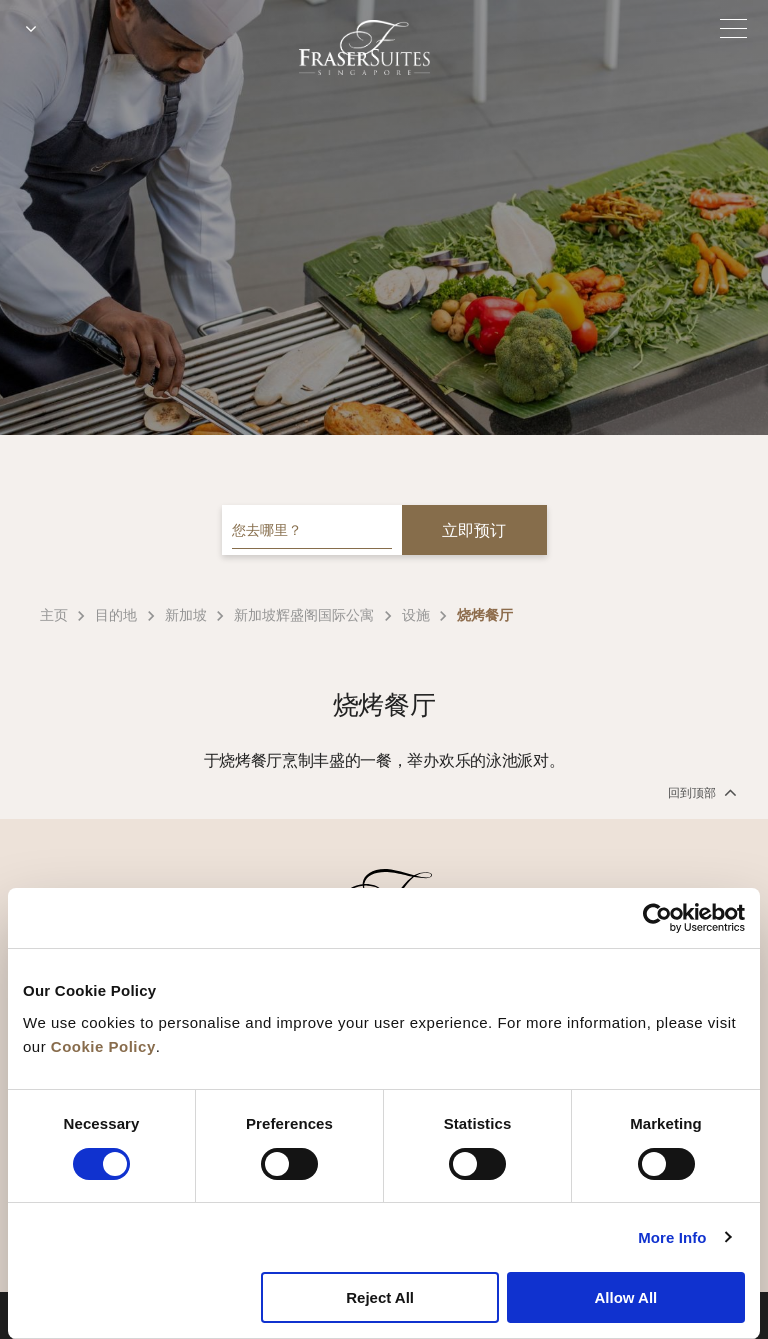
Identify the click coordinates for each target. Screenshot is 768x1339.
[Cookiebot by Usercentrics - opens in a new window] (657, 918)
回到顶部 (700, 792)
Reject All (380, 1297)
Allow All (625, 1297)
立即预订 (474, 530)
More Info (672, 1237)
